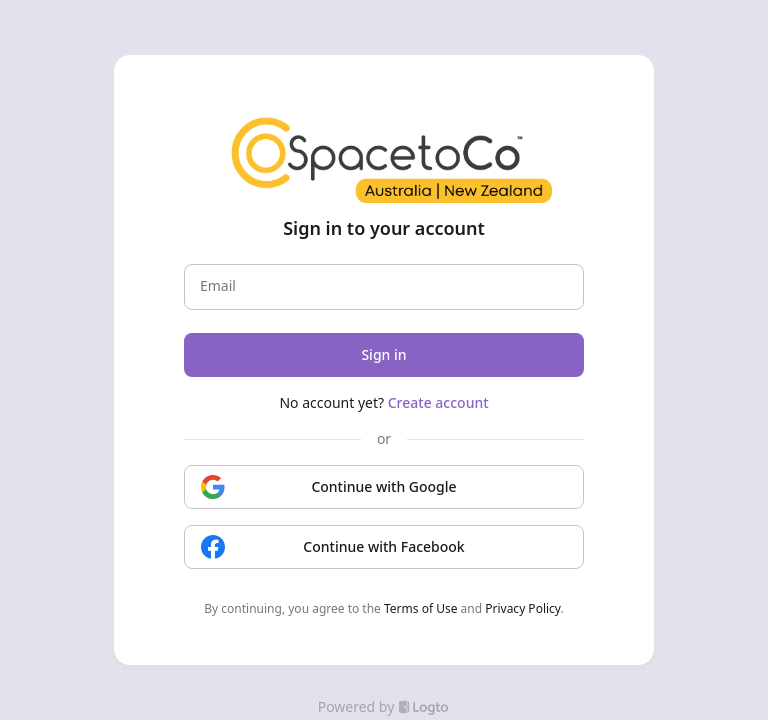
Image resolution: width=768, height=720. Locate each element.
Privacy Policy (522, 608)
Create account (438, 402)
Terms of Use (420, 608)
